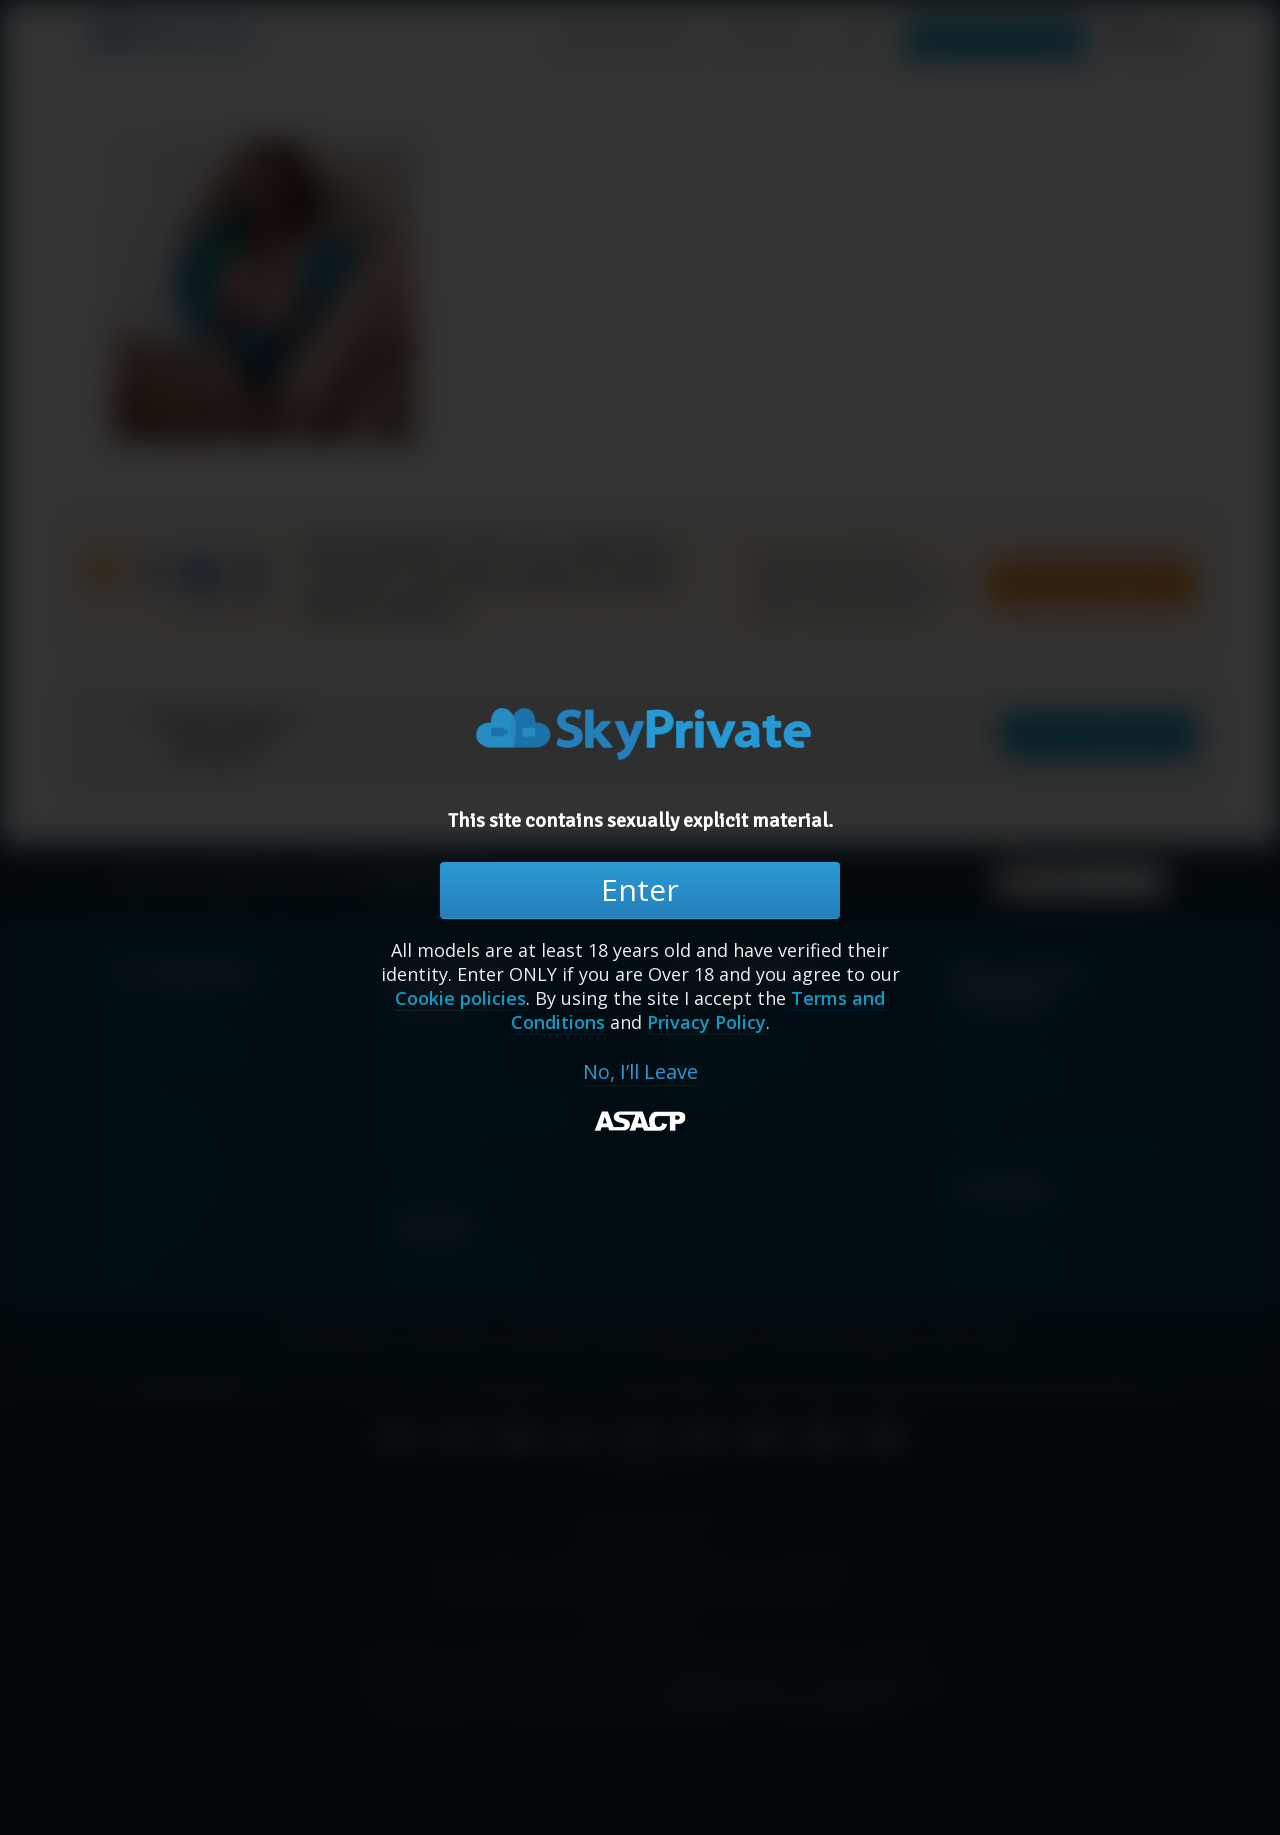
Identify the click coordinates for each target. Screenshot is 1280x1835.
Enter (640, 889)
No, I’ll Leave (640, 1072)
